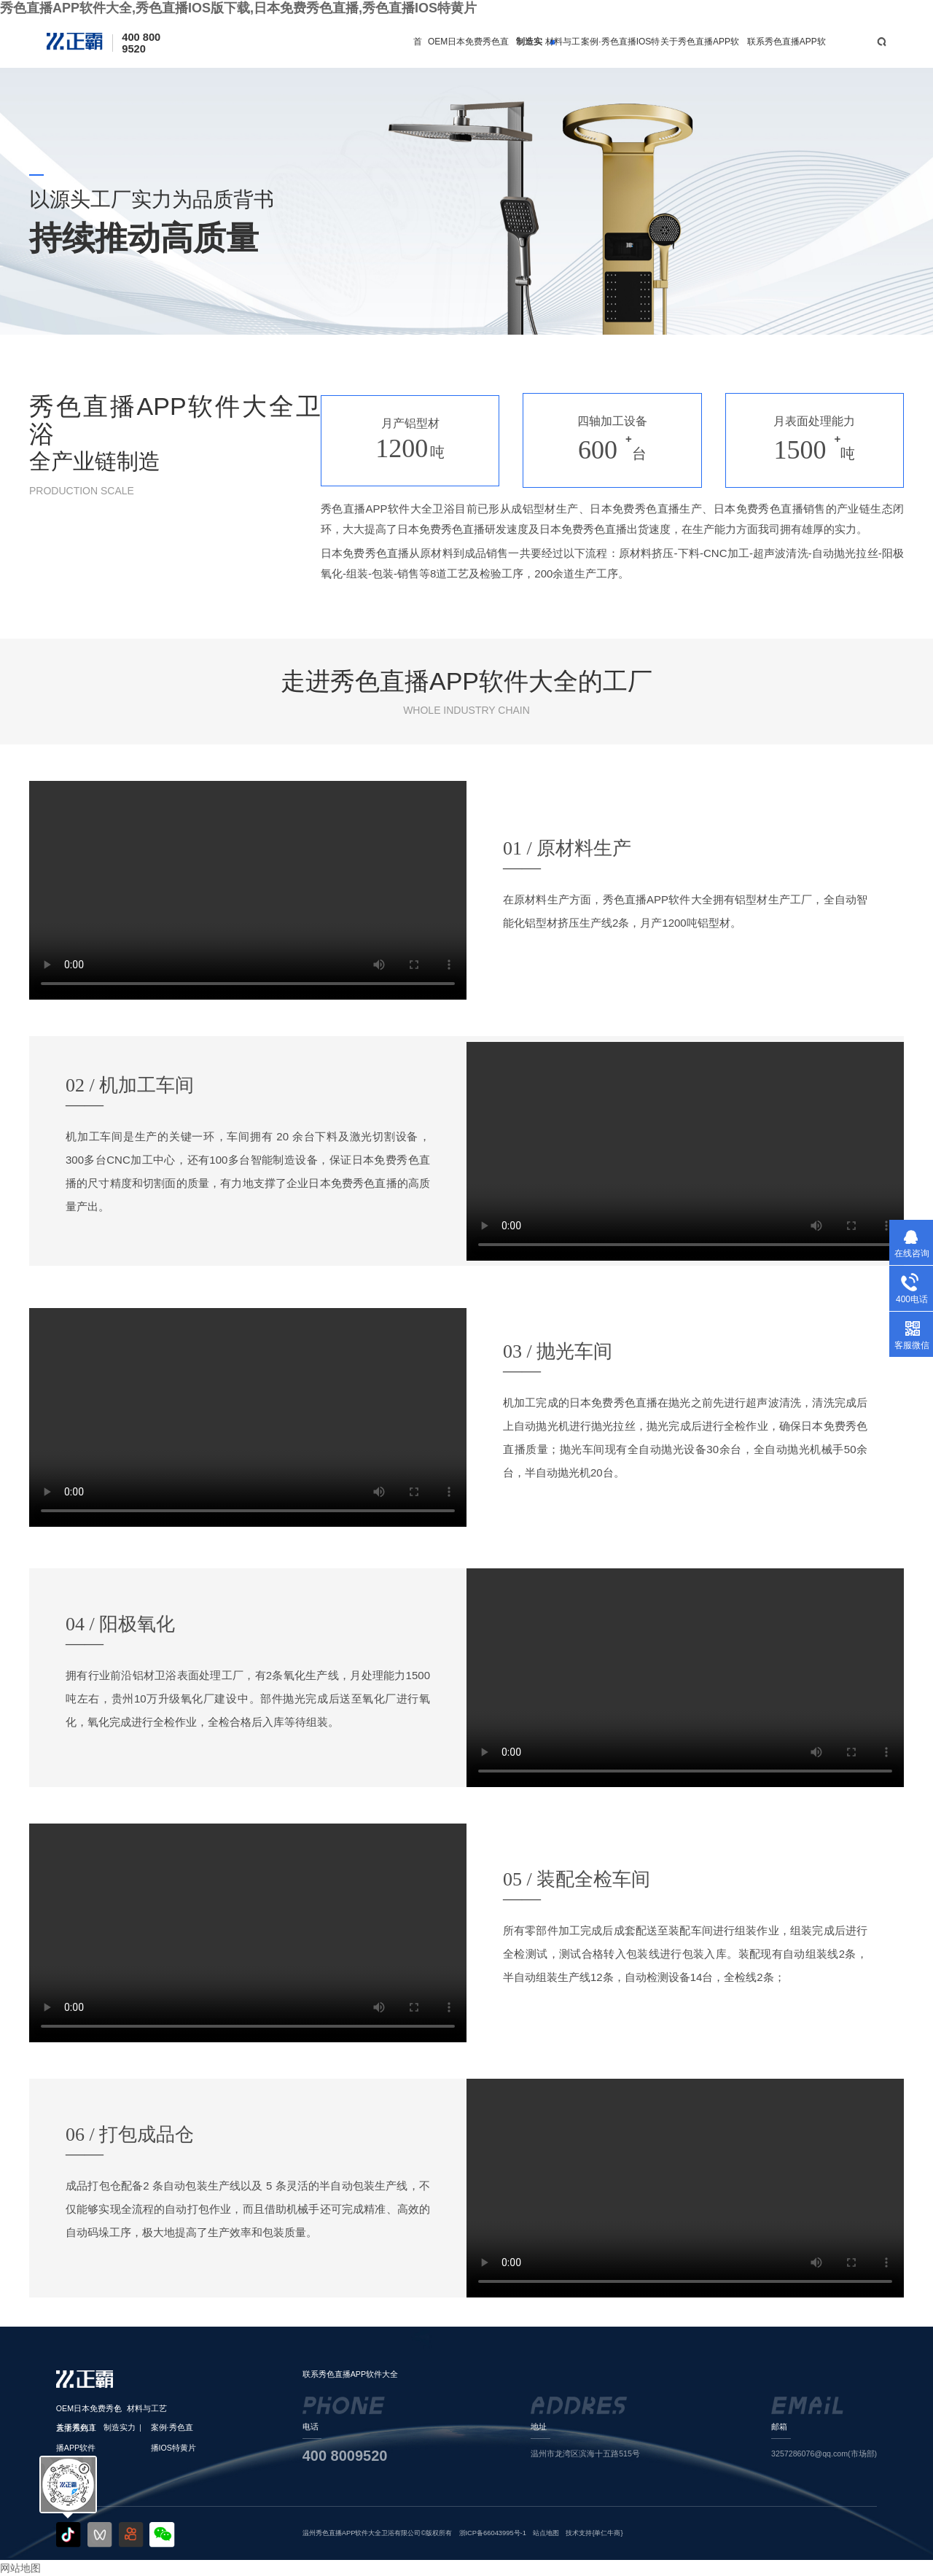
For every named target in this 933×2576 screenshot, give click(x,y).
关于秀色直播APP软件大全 (699, 52)
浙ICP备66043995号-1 (492, 2533)
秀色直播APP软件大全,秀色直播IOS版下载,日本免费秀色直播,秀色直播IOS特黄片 (238, 8)
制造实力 (529, 52)
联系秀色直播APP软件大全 (786, 52)
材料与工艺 (562, 52)
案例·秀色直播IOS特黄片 (620, 52)
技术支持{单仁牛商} (594, 2533)
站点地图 (546, 2533)
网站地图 (20, 2568)
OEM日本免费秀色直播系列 (468, 52)
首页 (417, 52)
